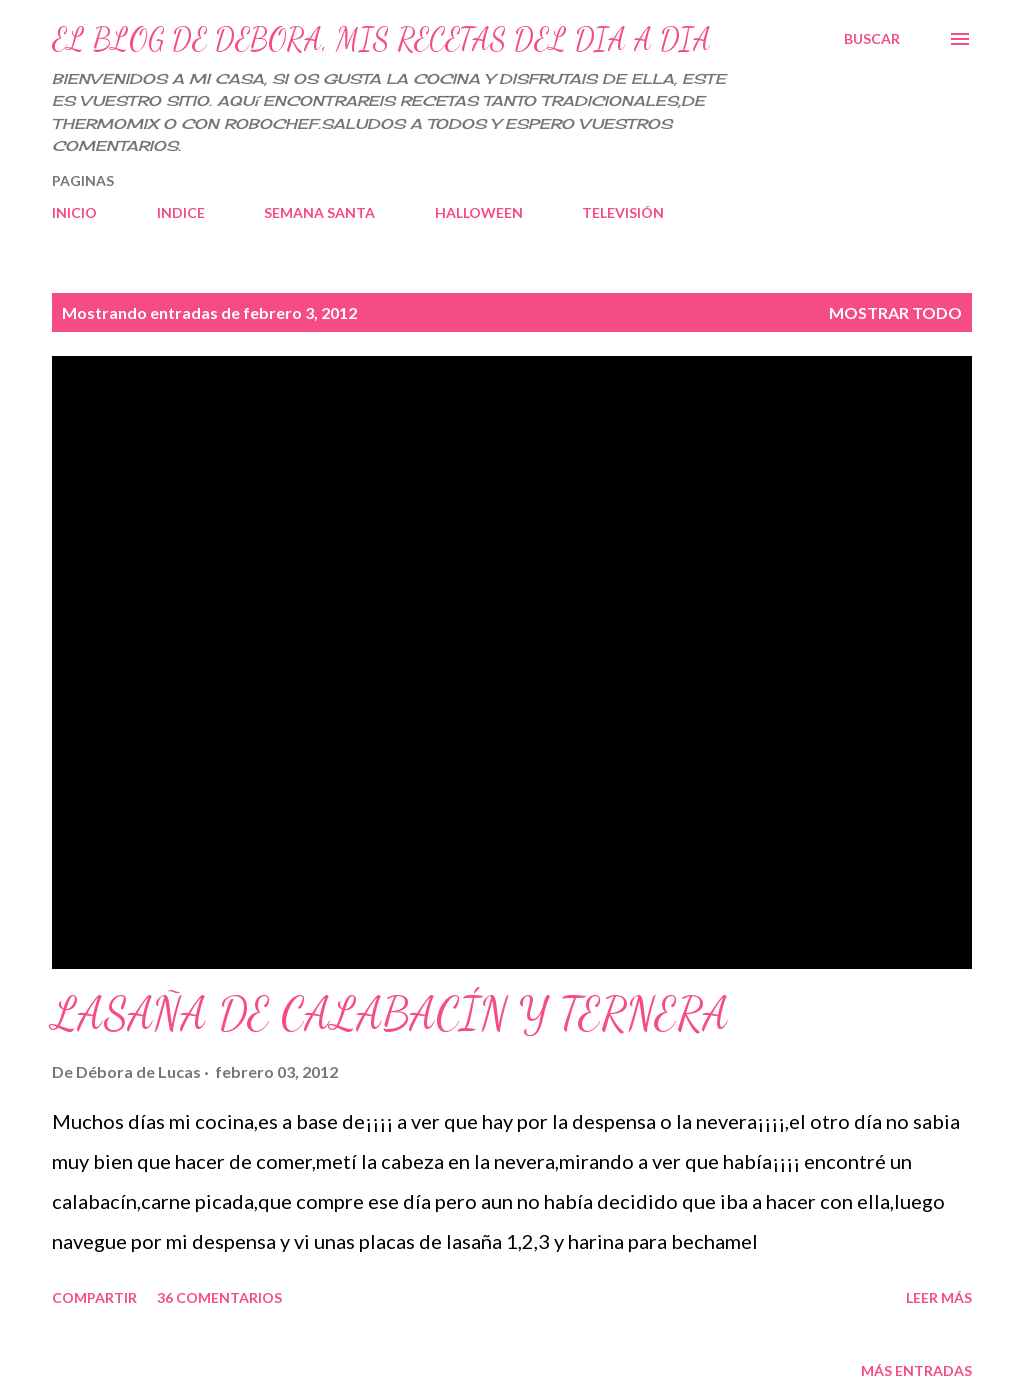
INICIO (74, 212)
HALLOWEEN (479, 212)
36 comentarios (219, 1297)
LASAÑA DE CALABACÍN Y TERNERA (390, 1014)
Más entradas (916, 1370)
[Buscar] (872, 39)
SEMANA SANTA (319, 212)
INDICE (181, 212)
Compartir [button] (94, 1297)
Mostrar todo (895, 312)
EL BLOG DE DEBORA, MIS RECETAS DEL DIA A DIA (381, 39)
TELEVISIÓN (623, 212)
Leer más (939, 1297)
